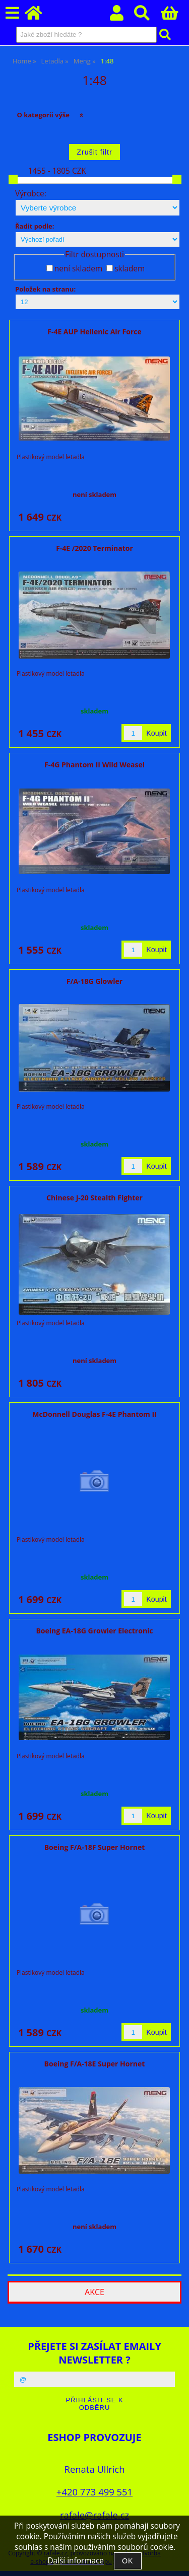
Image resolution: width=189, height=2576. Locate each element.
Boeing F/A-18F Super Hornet (94, 1847)
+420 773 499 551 (94, 2491)
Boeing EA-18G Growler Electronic (94, 1630)
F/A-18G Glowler (94, 981)
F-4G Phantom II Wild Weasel (94, 764)
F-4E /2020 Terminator (94, 548)
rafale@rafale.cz (94, 2515)
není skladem (78, 268)
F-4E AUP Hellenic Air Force (94, 331)
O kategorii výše (43, 114)
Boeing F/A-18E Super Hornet (94, 2063)
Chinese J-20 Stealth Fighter (94, 1197)
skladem (129, 268)
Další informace (75, 2560)
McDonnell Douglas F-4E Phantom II (94, 1414)
